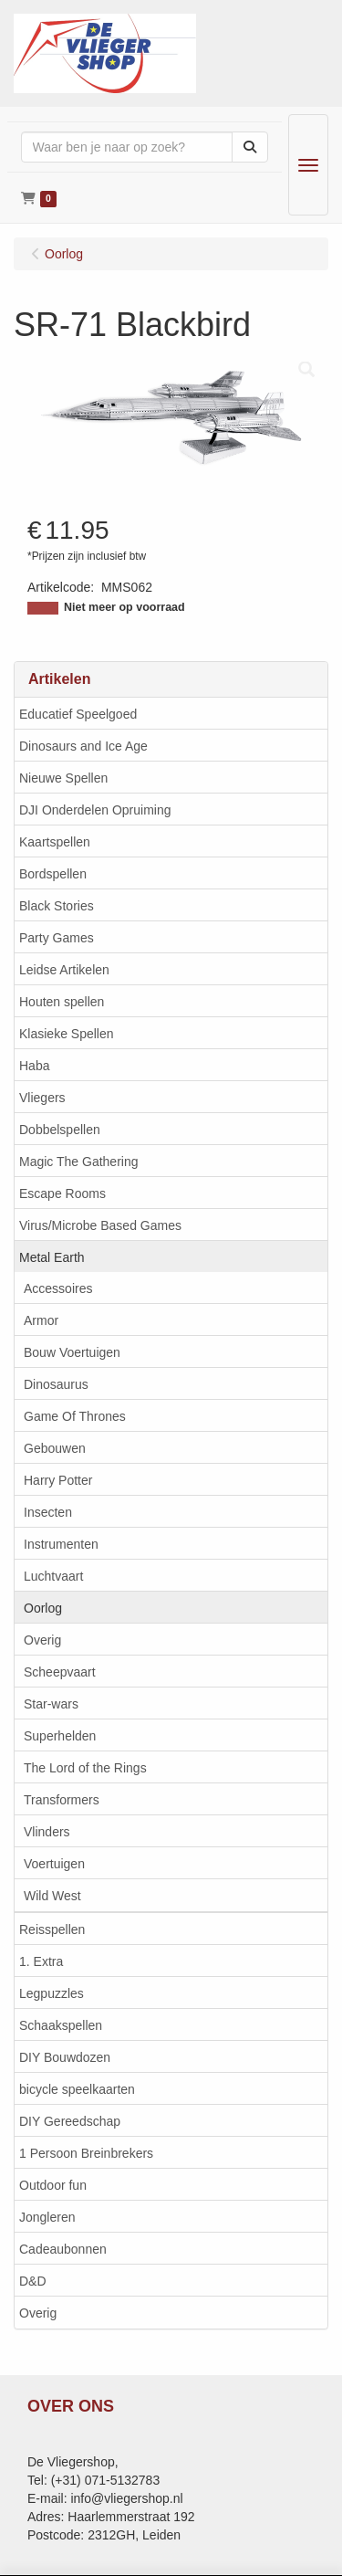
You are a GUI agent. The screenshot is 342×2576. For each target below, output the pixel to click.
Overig (42, 1640)
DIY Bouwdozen (64, 2057)
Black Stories (56, 906)
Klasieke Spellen (66, 1033)
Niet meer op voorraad (124, 607)
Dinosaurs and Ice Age (83, 746)
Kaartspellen (54, 842)
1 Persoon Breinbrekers (86, 2153)
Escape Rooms (62, 1193)
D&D (33, 2281)
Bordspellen (53, 874)
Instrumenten (61, 1544)
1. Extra (41, 1961)
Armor (41, 1320)
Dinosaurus (56, 1384)
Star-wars (51, 1704)
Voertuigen (54, 1863)
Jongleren (47, 2217)
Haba (34, 1065)
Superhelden (60, 1736)
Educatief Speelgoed (78, 714)
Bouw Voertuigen (72, 1352)
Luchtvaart (53, 1576)
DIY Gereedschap (69, 2121)
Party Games (56, 938)
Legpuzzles (51, 1993)
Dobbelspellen (59, 1129)
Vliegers (42, 1097)
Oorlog (43, 1608)
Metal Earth (52, 1257)
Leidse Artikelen (64, 969)
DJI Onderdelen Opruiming (95, 810)
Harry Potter (58, 1480)
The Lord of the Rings (85, 1768)
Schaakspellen (60, 2025)
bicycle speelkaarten (77, 2089)
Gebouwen (55, 1448)
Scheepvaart (60, 1672)
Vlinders (47, 1831)
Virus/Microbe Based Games (100, 1225)
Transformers (61, 1800)
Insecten (48, 1512)
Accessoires (58, 1288)
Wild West (52, 1895)
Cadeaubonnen (63, 2249)
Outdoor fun (53, 2185)
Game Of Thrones (75, 1416)
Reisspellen (52, 1929)
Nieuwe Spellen (63, 778)
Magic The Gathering (78, 1161)
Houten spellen (61, 1001)
